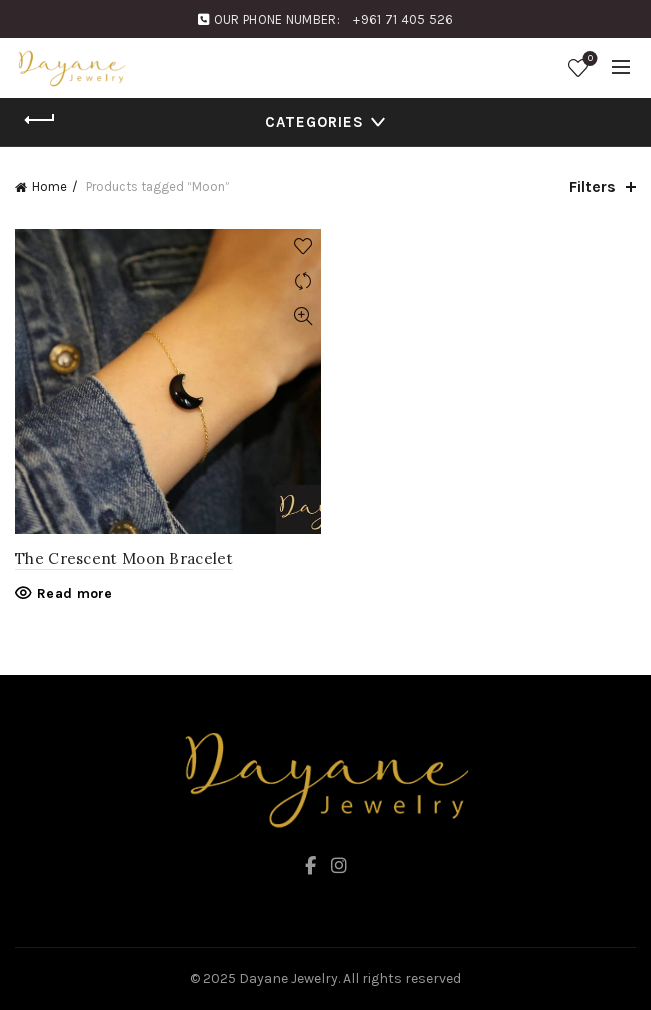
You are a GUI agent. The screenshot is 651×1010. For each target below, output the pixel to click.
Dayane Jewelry (288, 978)
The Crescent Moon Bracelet (124, 558)
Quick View (303, 316)
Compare (303, 281)
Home (49, 186)
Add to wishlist (303, 246)
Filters (592, 186)
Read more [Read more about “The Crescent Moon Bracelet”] (75, 593)
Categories (314, 122)
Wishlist (588, 59)
